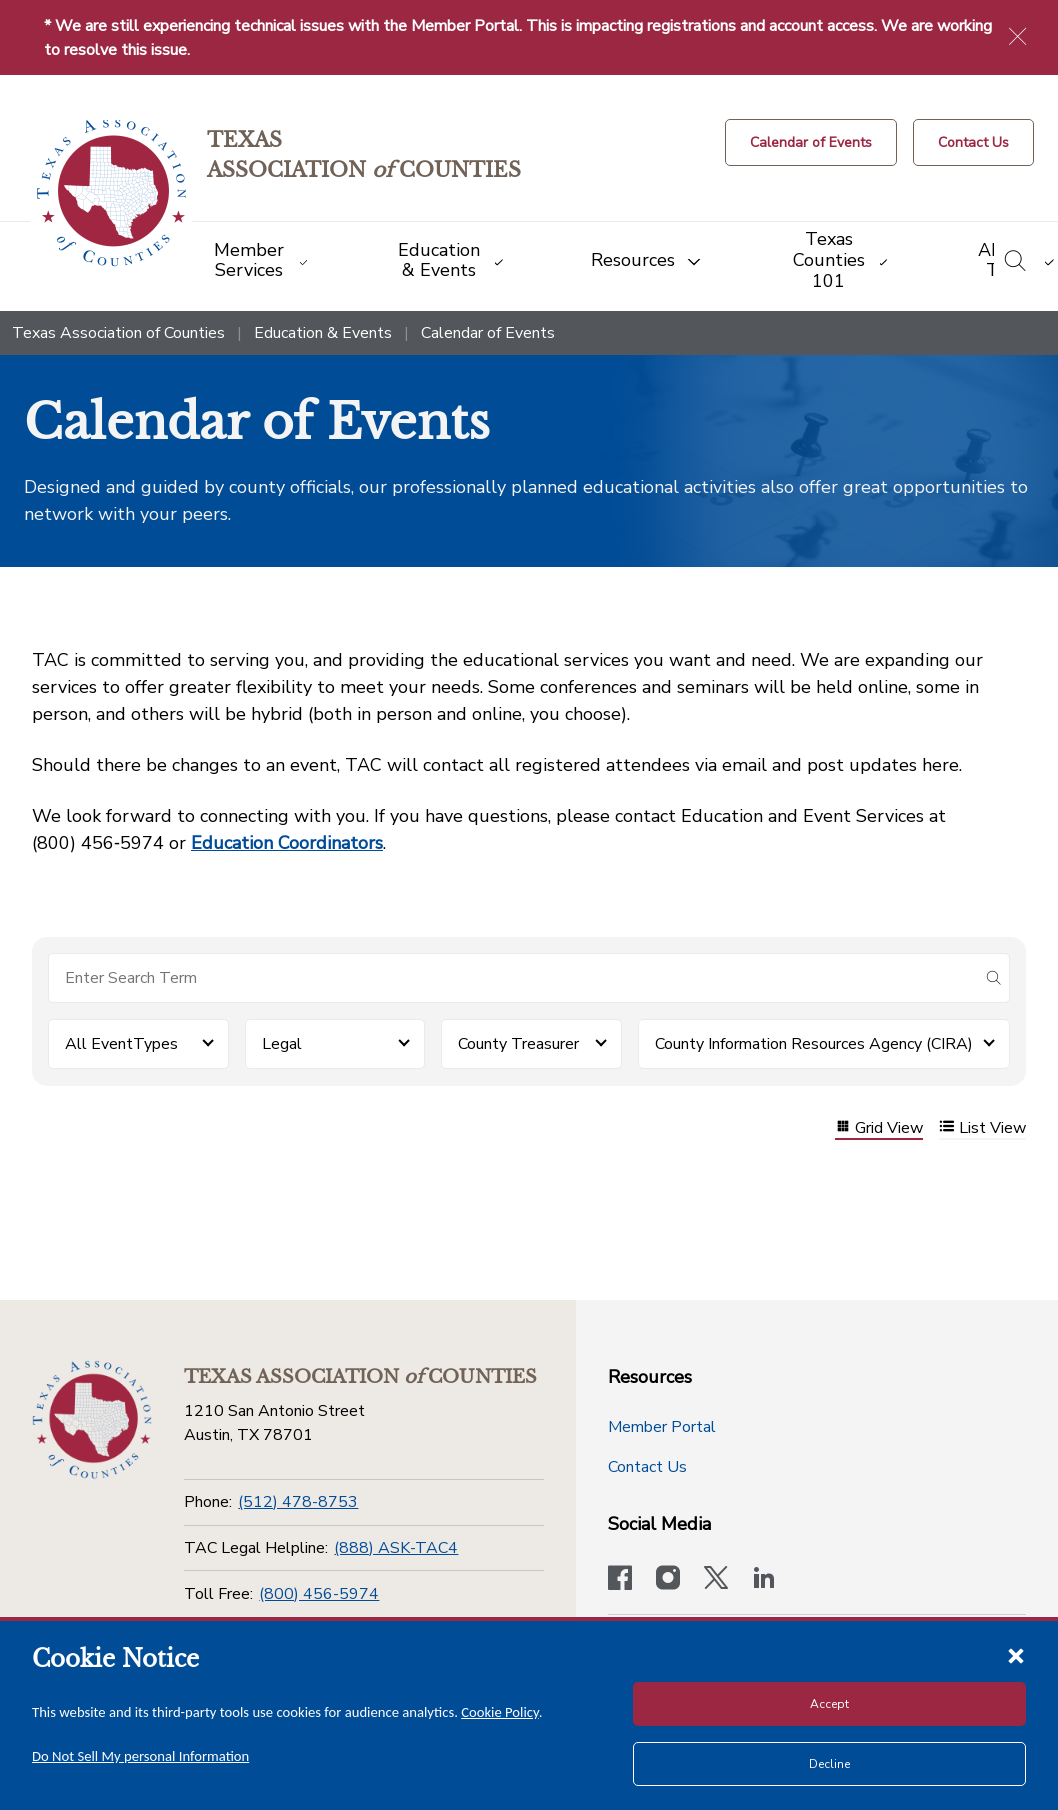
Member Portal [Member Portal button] (662, 1427)
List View (982, 1128)
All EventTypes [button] (121, 1044)
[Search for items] (513, 978)
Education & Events (323, 333)
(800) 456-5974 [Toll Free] (319, 1594)
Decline (829, 1764)
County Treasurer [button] (518, 1044)
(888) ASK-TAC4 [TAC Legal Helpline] (396, 1548)
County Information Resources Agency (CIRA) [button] (814, 1044)
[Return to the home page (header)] (111, 193)
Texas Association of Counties (118, 333)
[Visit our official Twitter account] (716, 1580)
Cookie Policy (500, 1712)
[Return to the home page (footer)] (92, 1420)
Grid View (879, 1128)
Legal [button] (282, 1044)
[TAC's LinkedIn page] (764, 1580)
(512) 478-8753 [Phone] (298, 1502)
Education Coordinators (287, 843)
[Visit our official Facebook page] (620, 1580)
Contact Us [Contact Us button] (647, 1467)
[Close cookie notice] (1016, 1655)
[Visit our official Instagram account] (668, 1580)
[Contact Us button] (973, 142)
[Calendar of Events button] (811, 142)
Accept (829, 1704)
